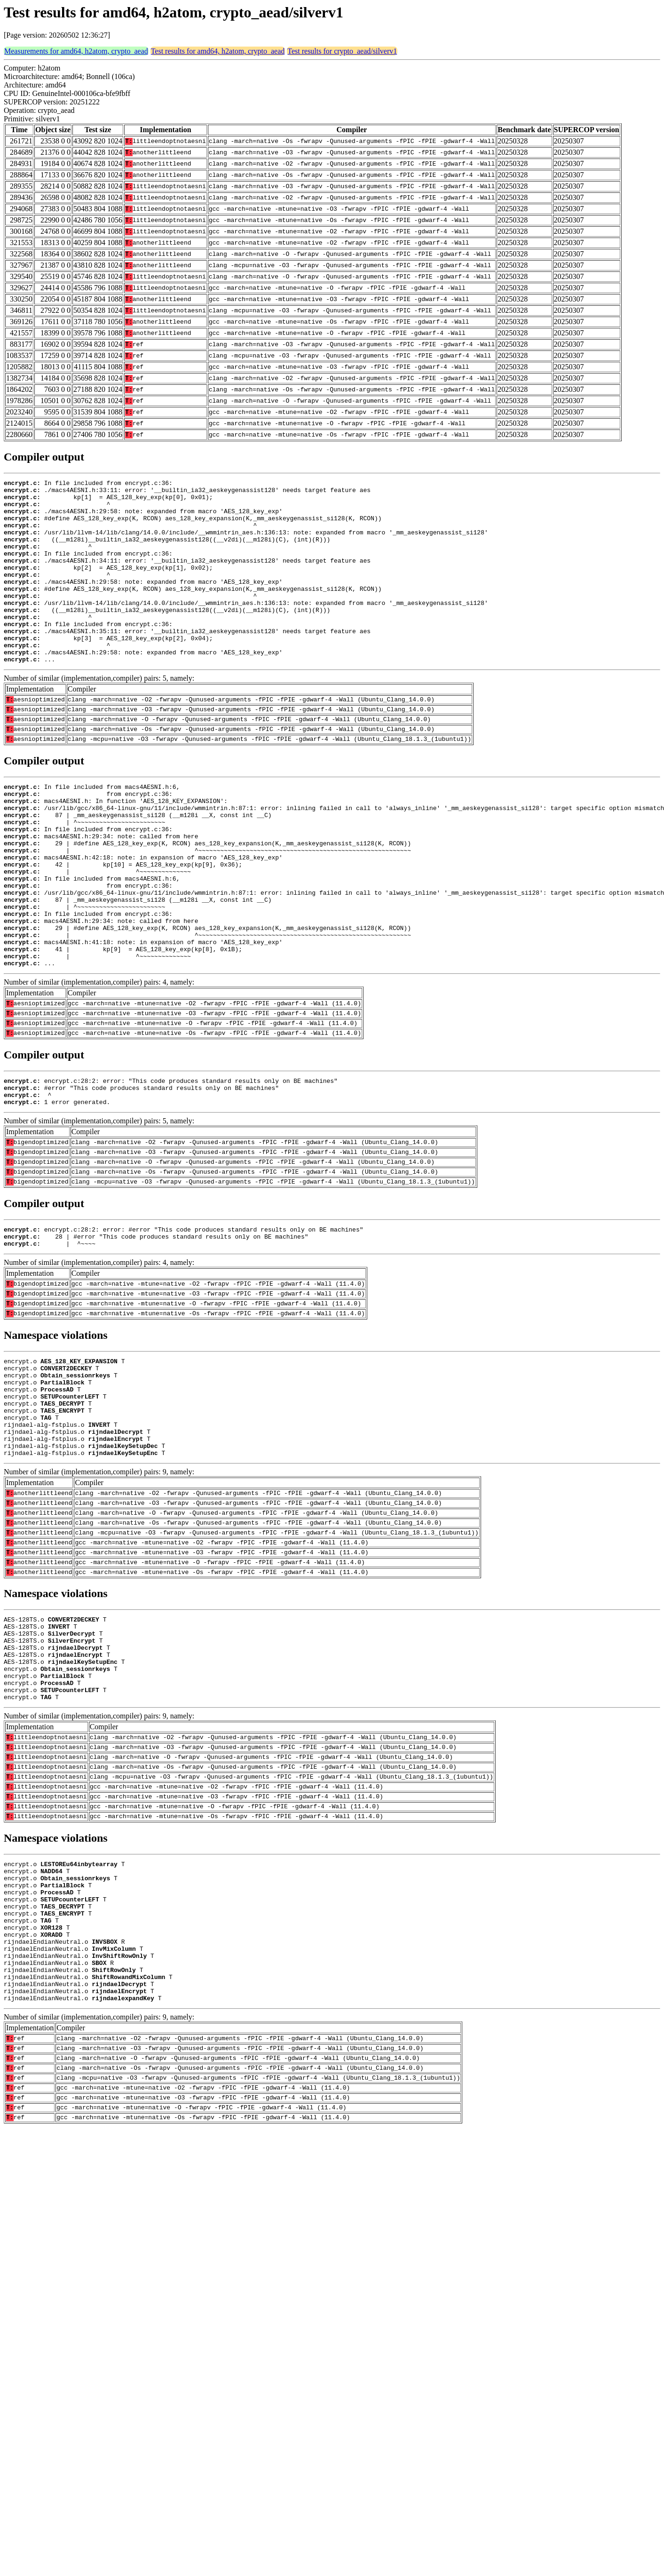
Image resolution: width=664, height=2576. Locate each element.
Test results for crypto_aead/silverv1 (342, 51)
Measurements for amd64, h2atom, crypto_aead (76, 51)
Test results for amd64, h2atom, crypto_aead (218, 51)
